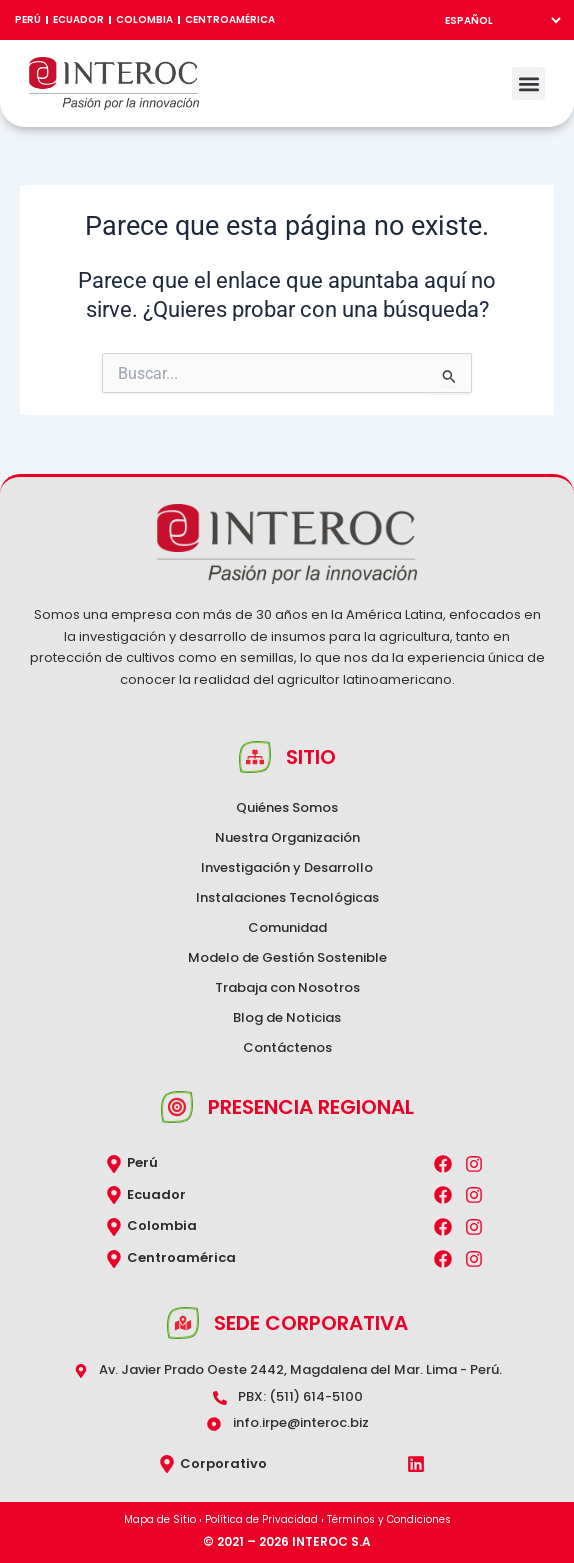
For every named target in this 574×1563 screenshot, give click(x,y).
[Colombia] (114, 1227)
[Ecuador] (114, 1195)
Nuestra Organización (287, 837)
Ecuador (78, 19)
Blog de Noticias (287, 1017)
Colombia (144, 19)
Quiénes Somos (287, 807)
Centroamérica (230, 19)
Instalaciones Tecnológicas (287, 897)
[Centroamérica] (114, 1259)
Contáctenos (287, 1047)
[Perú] (114, 1164)
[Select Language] (497, 20)
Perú (28, 19)
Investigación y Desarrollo (287, 867)
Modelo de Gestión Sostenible (287, 957)
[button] (528, 83)
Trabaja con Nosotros (287, 987)
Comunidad (287, 927)
